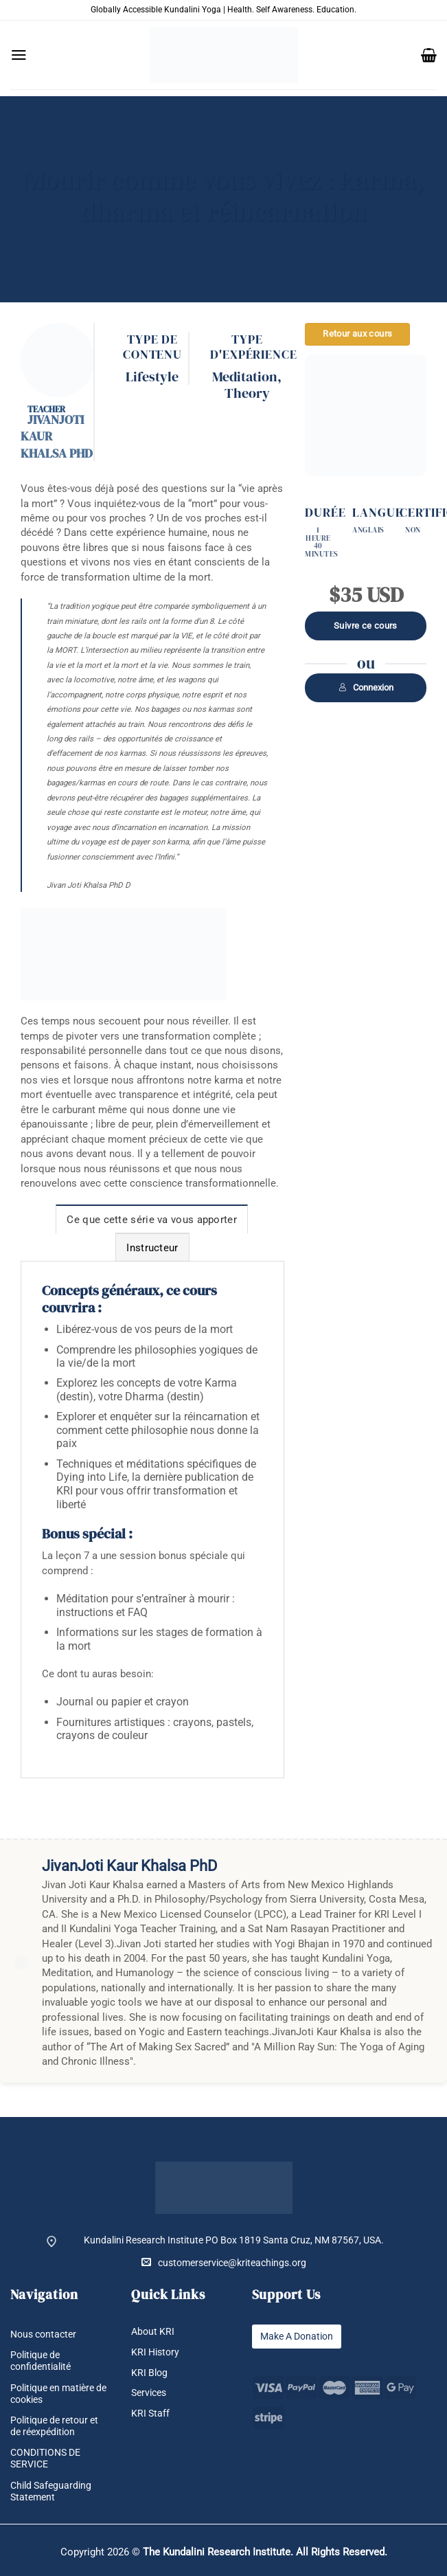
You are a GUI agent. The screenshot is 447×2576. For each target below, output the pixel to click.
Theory (247, 393)
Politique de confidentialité (40, 2360)
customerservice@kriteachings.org (223, 2262)
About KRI (152, 2331)
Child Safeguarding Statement (50, 2491)
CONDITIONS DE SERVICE (45, 2458)
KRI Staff (150, 2413)
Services (148, 2392)
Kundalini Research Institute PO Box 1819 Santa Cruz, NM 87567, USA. (234, 2240)
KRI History (155, 2352)
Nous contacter (43, 2334)
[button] (18, 55)
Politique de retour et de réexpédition (54, 2426)
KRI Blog (149, 2372)
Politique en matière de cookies (58, 2393)
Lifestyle (152, 376)
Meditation (244, 376)
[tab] (152, 1219)
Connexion (366, 687)
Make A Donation (296, 2336)
